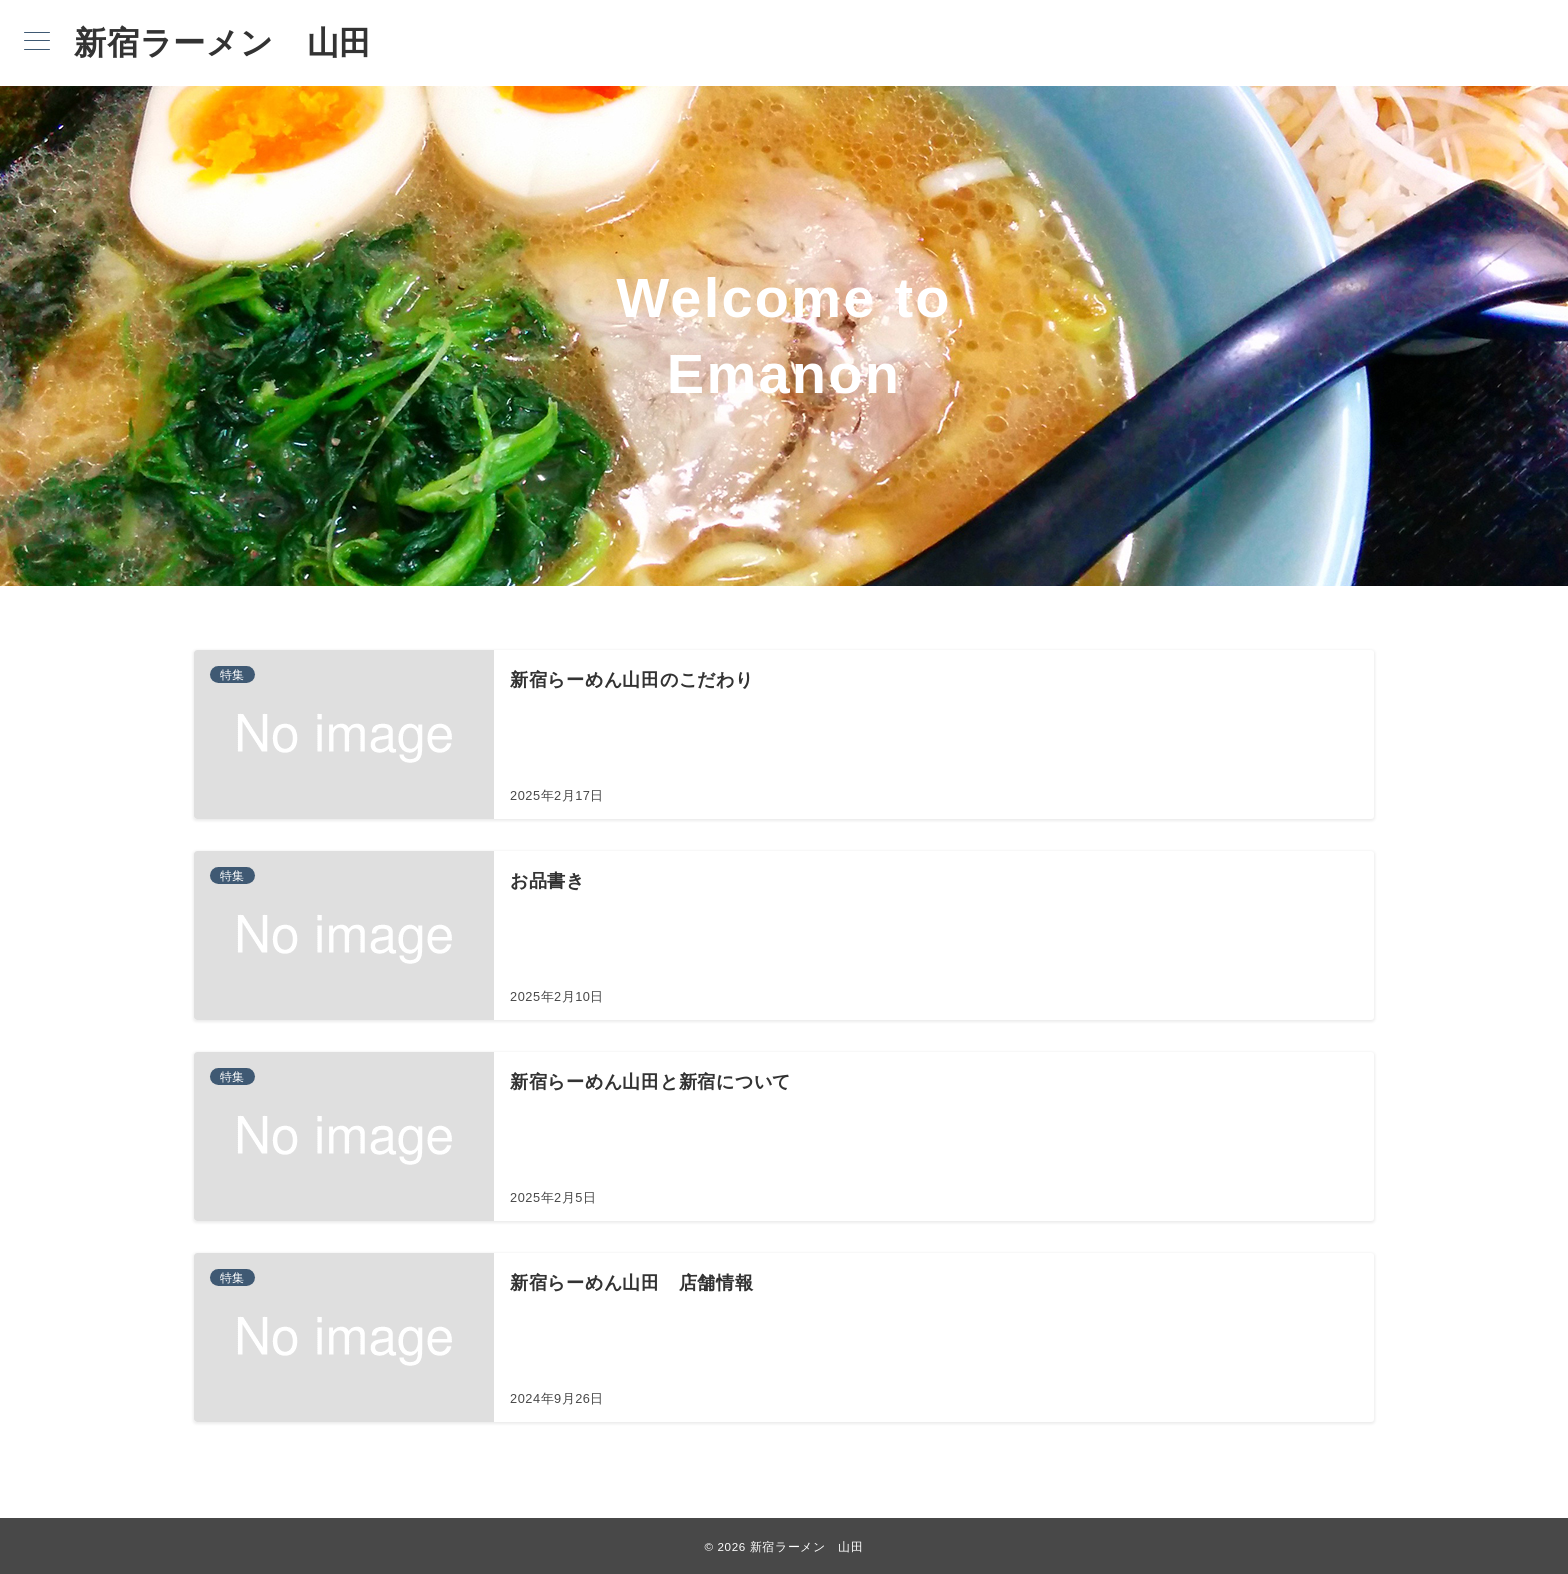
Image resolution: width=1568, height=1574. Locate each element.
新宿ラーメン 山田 (223, 43)
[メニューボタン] (37, 43)
